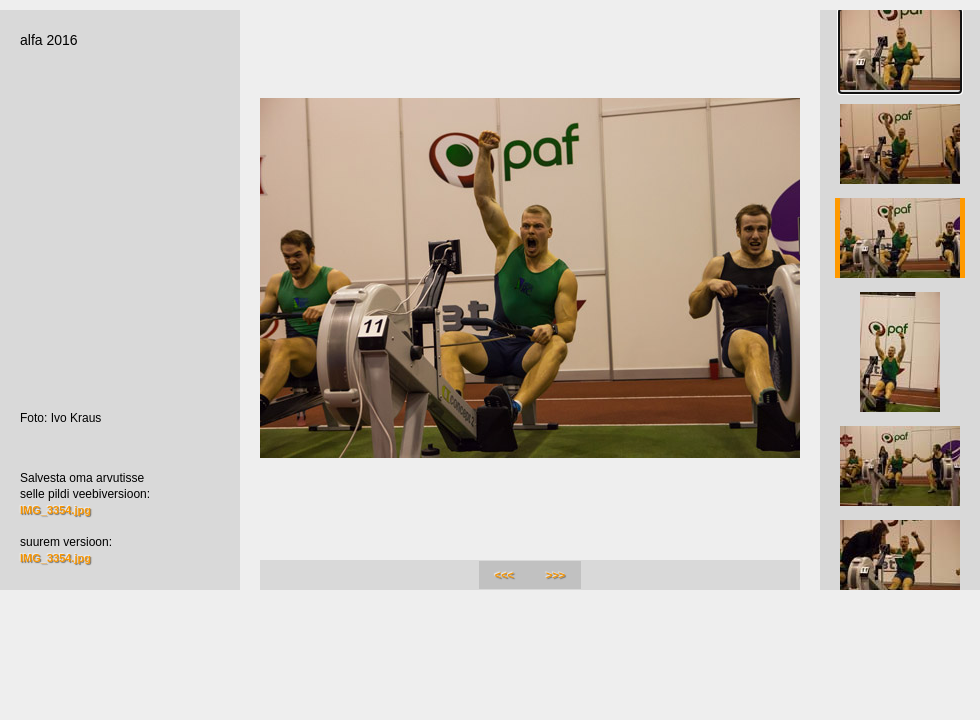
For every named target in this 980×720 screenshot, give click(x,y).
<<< (504, 575)
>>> (555, 575)
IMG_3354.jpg (55, 510)
